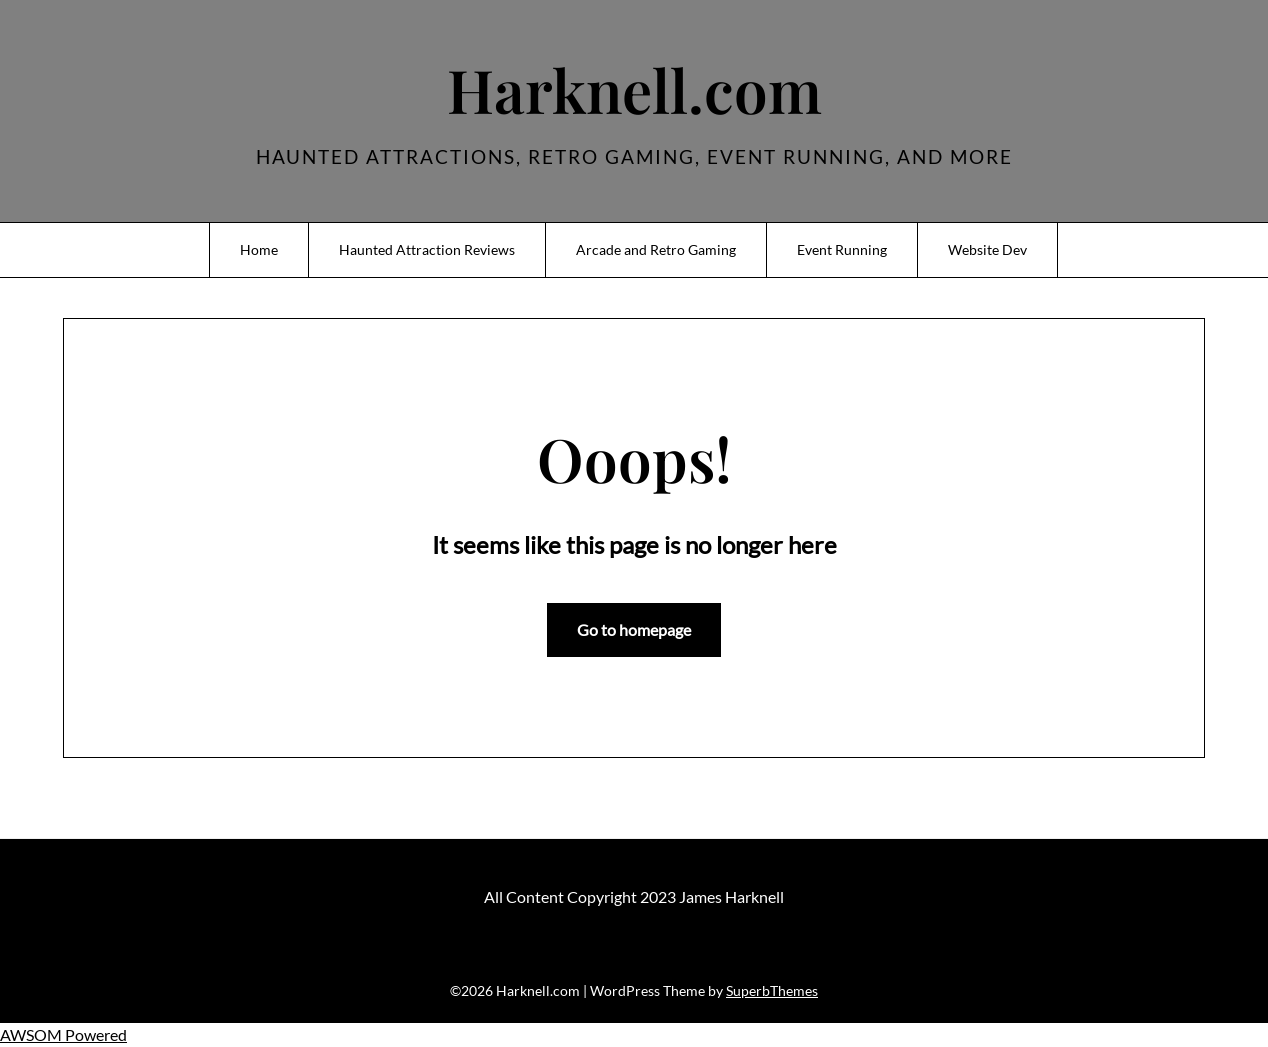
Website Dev (987, 249)
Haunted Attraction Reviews (427, 249)
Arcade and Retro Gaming (656, 249)
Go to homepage (634, 629)
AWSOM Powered (63, 1034)
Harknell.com (634, 89)
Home (259, 249)
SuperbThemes (772, 990)
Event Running (842, 249)
